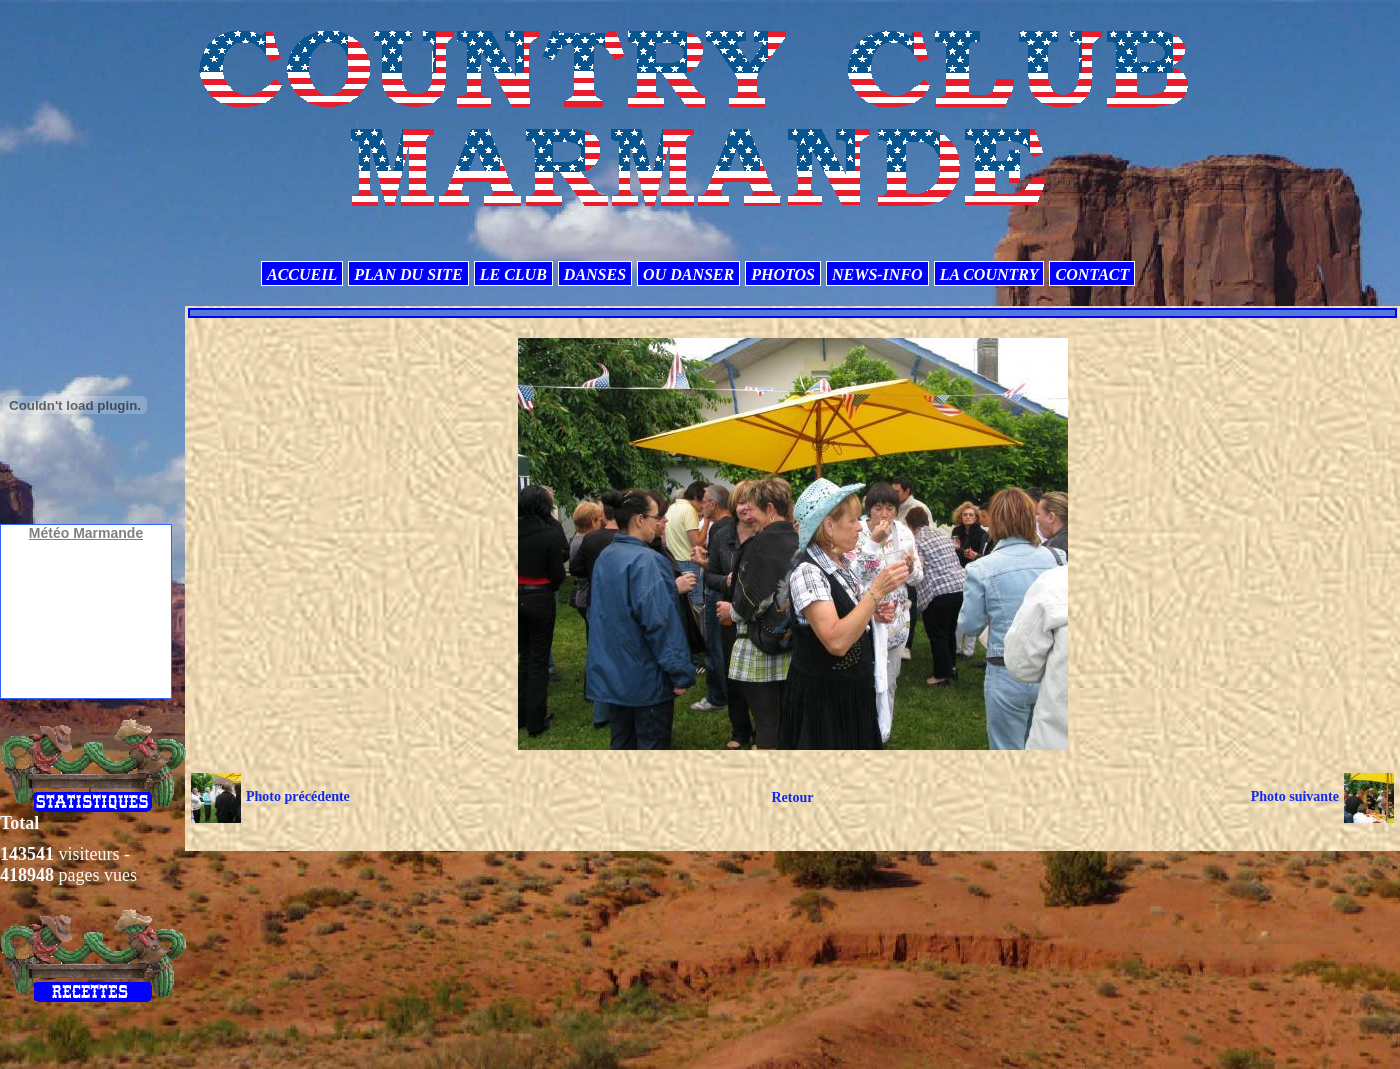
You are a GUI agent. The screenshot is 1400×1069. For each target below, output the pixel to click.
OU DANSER (688, 274)
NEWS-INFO (877, 274)
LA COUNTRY (989, 274)
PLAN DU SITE (408, 274)
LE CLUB (513, 274)
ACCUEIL (302, 274)
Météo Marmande (86, 533)
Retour (792, 797)
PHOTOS (783, 274)
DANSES (595, 274)
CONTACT (1092, 274)
